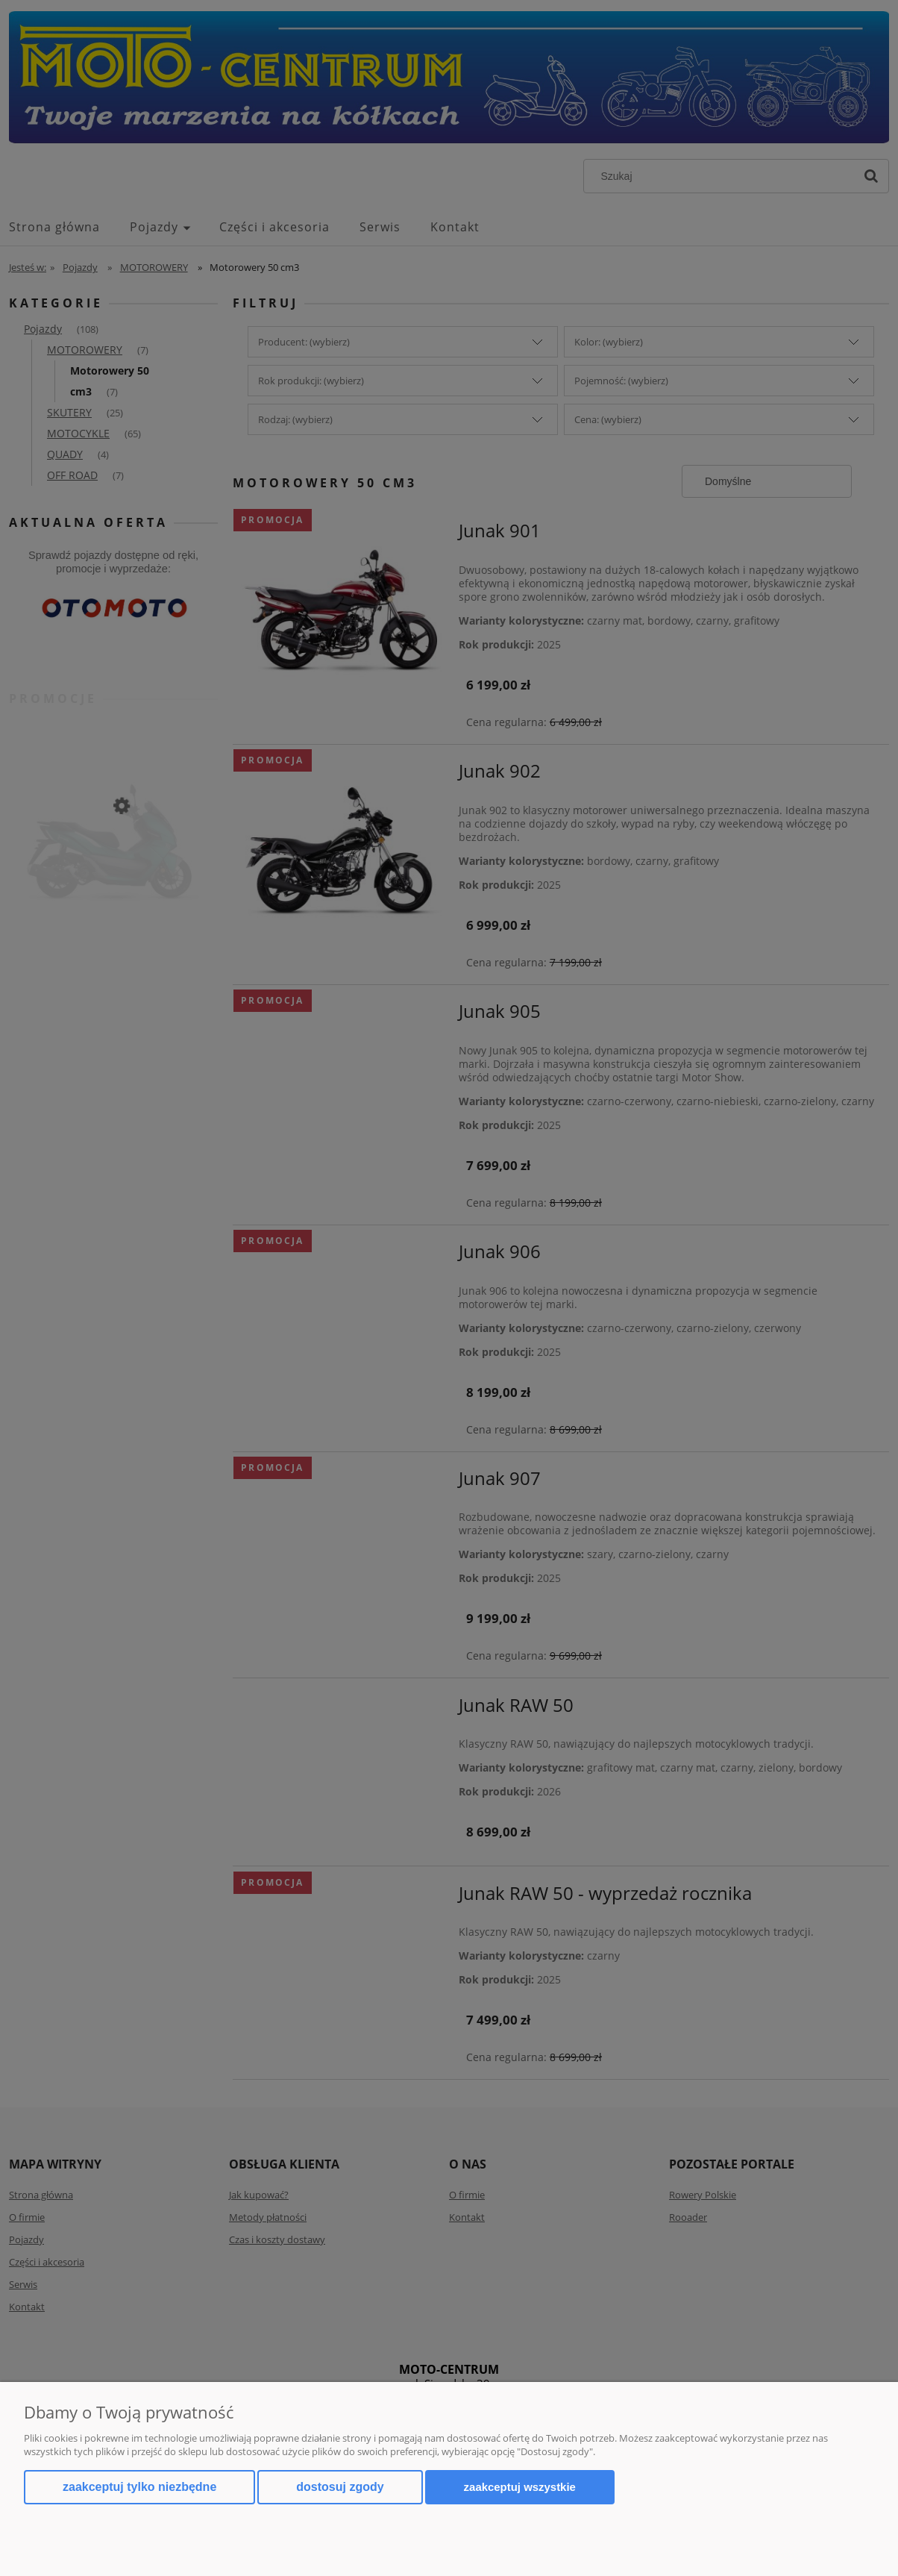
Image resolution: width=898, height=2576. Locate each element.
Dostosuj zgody (339, 2486)
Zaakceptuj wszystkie (520, 2486)
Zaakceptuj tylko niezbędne (139, 2486)
